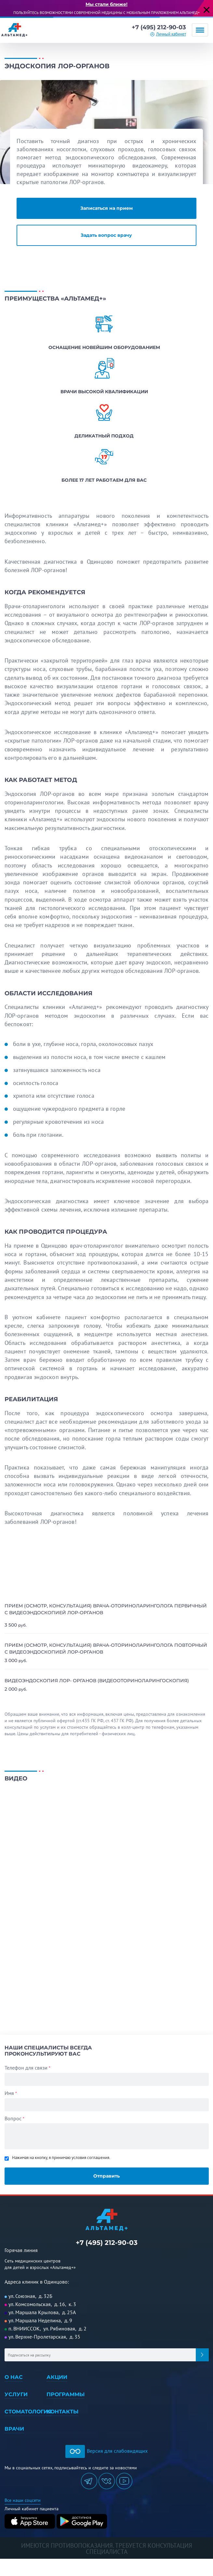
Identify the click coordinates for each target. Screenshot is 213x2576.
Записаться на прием (106, 208)
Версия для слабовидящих (106, 2451)
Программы (66, 2394)
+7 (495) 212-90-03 (159, 27)
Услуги (16, 2394)
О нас (14, 2377)
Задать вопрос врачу (106, 235)
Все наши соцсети (23, 2500)
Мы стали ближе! (106, 4)
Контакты (62, 2411)
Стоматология (28, 2411)
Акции (57, 2377)
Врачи (14, 2429)
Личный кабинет (171, 34)
